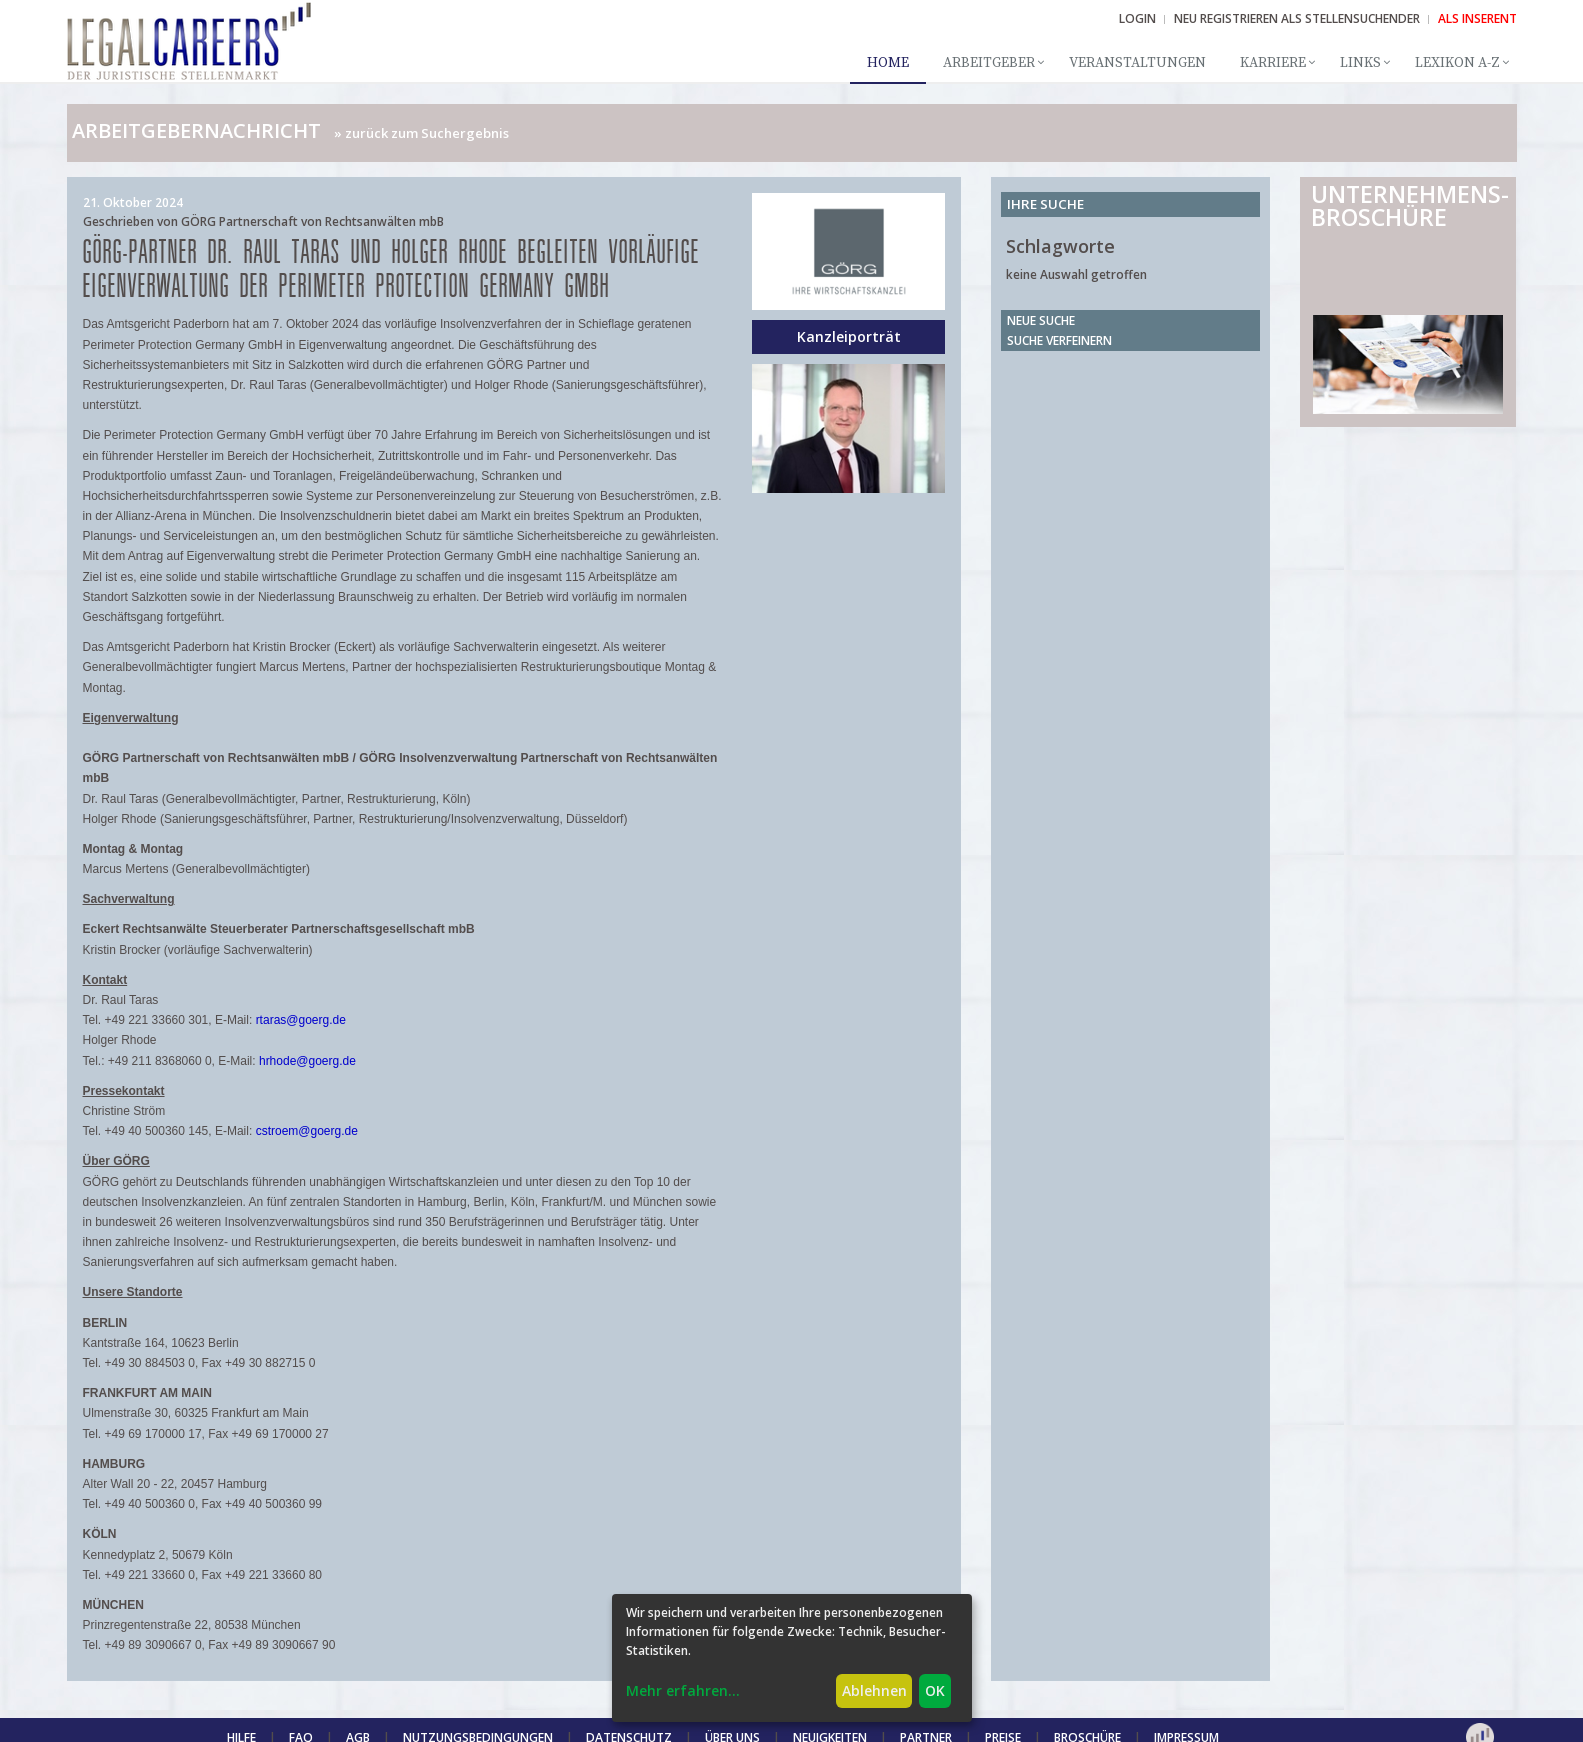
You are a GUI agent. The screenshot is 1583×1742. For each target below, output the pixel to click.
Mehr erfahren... (683, 1690)
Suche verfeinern (1059, 340)
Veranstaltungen (1137, 63)
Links (1360, 63)
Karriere (1273, 63)
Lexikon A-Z (1457, 63)
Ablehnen (874, 1690)
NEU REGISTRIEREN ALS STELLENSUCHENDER (1297, 18)
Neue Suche (1041, 320)
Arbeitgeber (989, 63)
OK (935, 1690)
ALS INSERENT (1477, 18)
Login (1137, 18)
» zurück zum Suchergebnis (421, 133)
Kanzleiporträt (849, 336)
